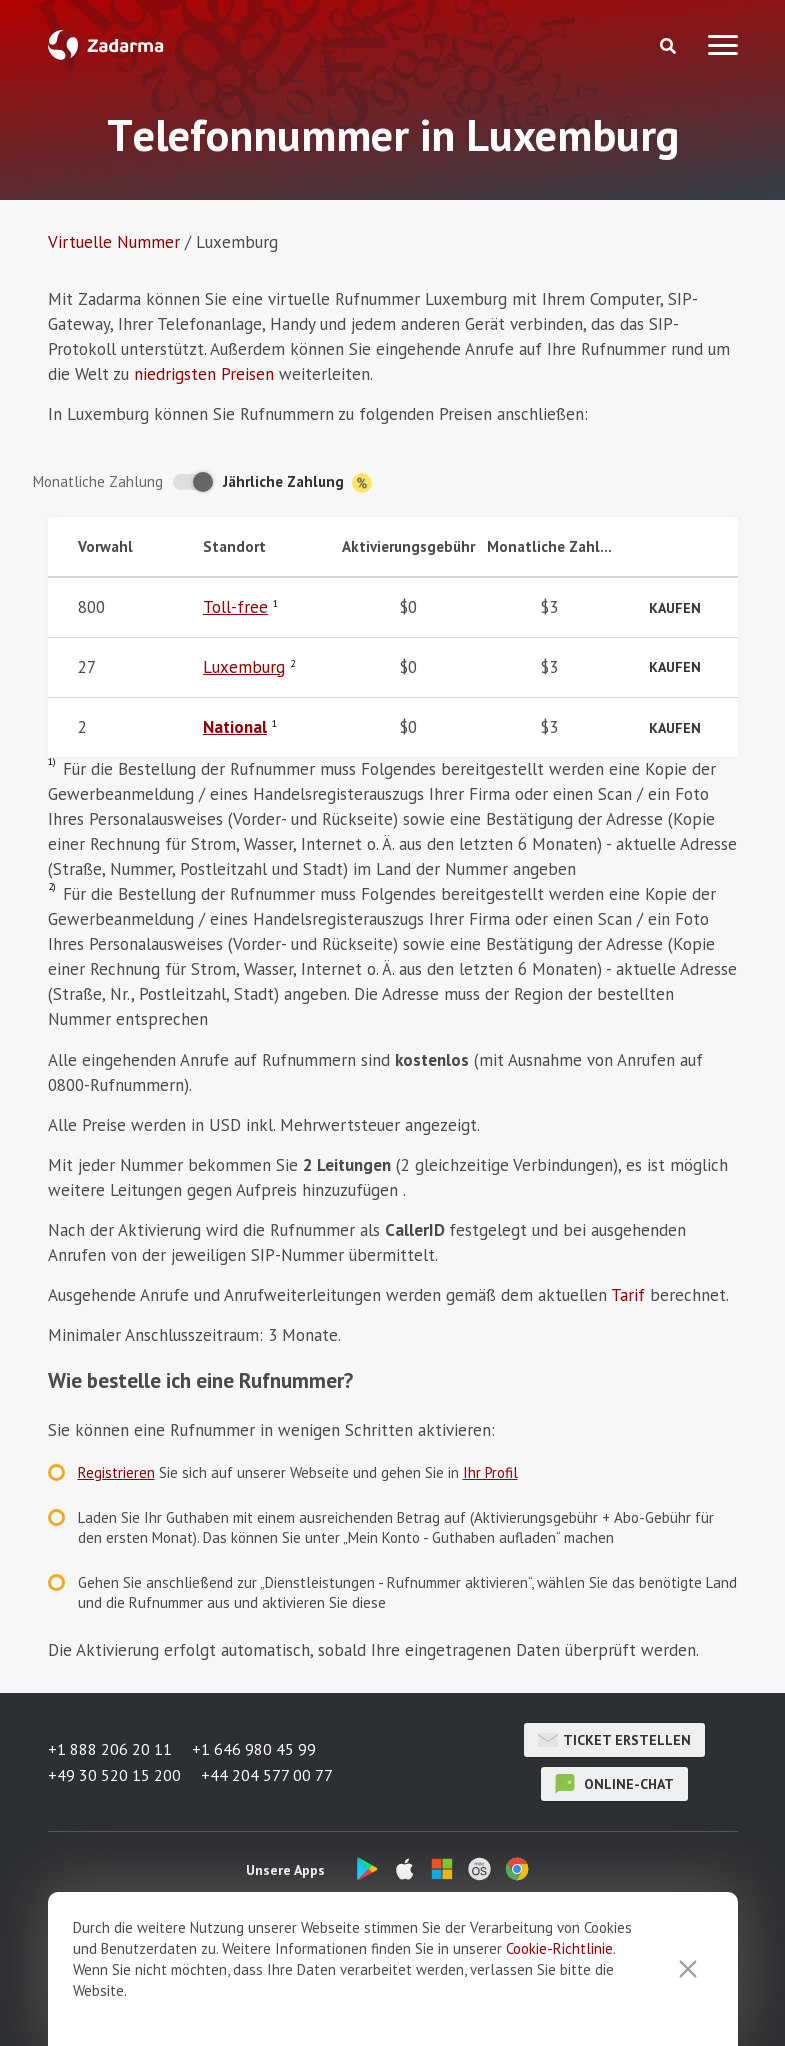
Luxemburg (244, 667)
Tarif (628, 1295)
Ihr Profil (490, 1472)
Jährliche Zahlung (297, 482)
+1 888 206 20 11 (110, 1749)
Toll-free (235, 607)
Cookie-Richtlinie (559, 2023)
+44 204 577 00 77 (267, 1775)
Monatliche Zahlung (98, 481)
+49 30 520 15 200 (114, 1775)
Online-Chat (614, 1784)
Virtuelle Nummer (114, 242)
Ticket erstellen (614, 1740)
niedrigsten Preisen (204, 374)
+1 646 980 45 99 (254, 1749)
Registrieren (116, 1472)
